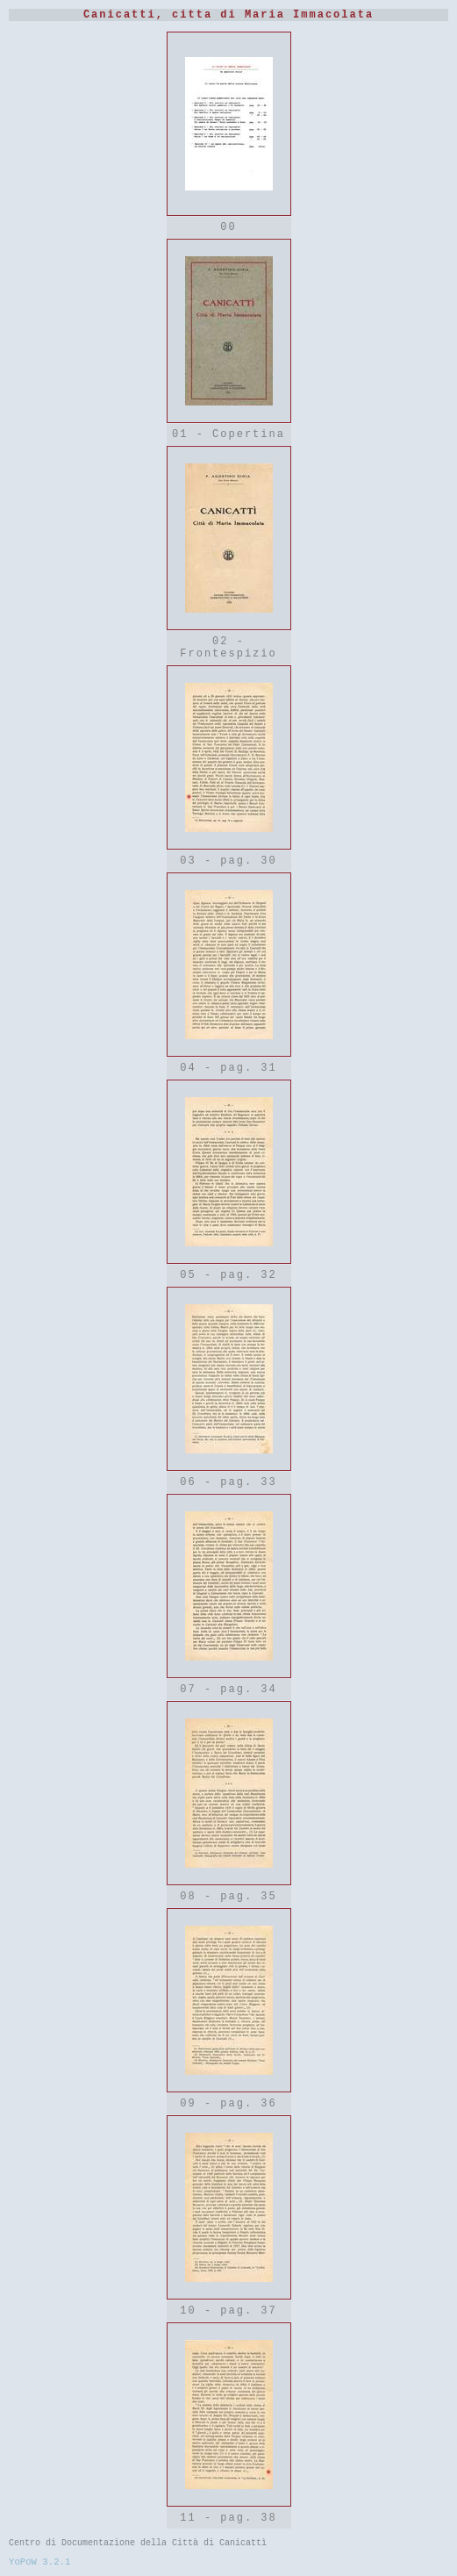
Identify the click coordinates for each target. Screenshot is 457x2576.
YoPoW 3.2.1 (39, 2562)
